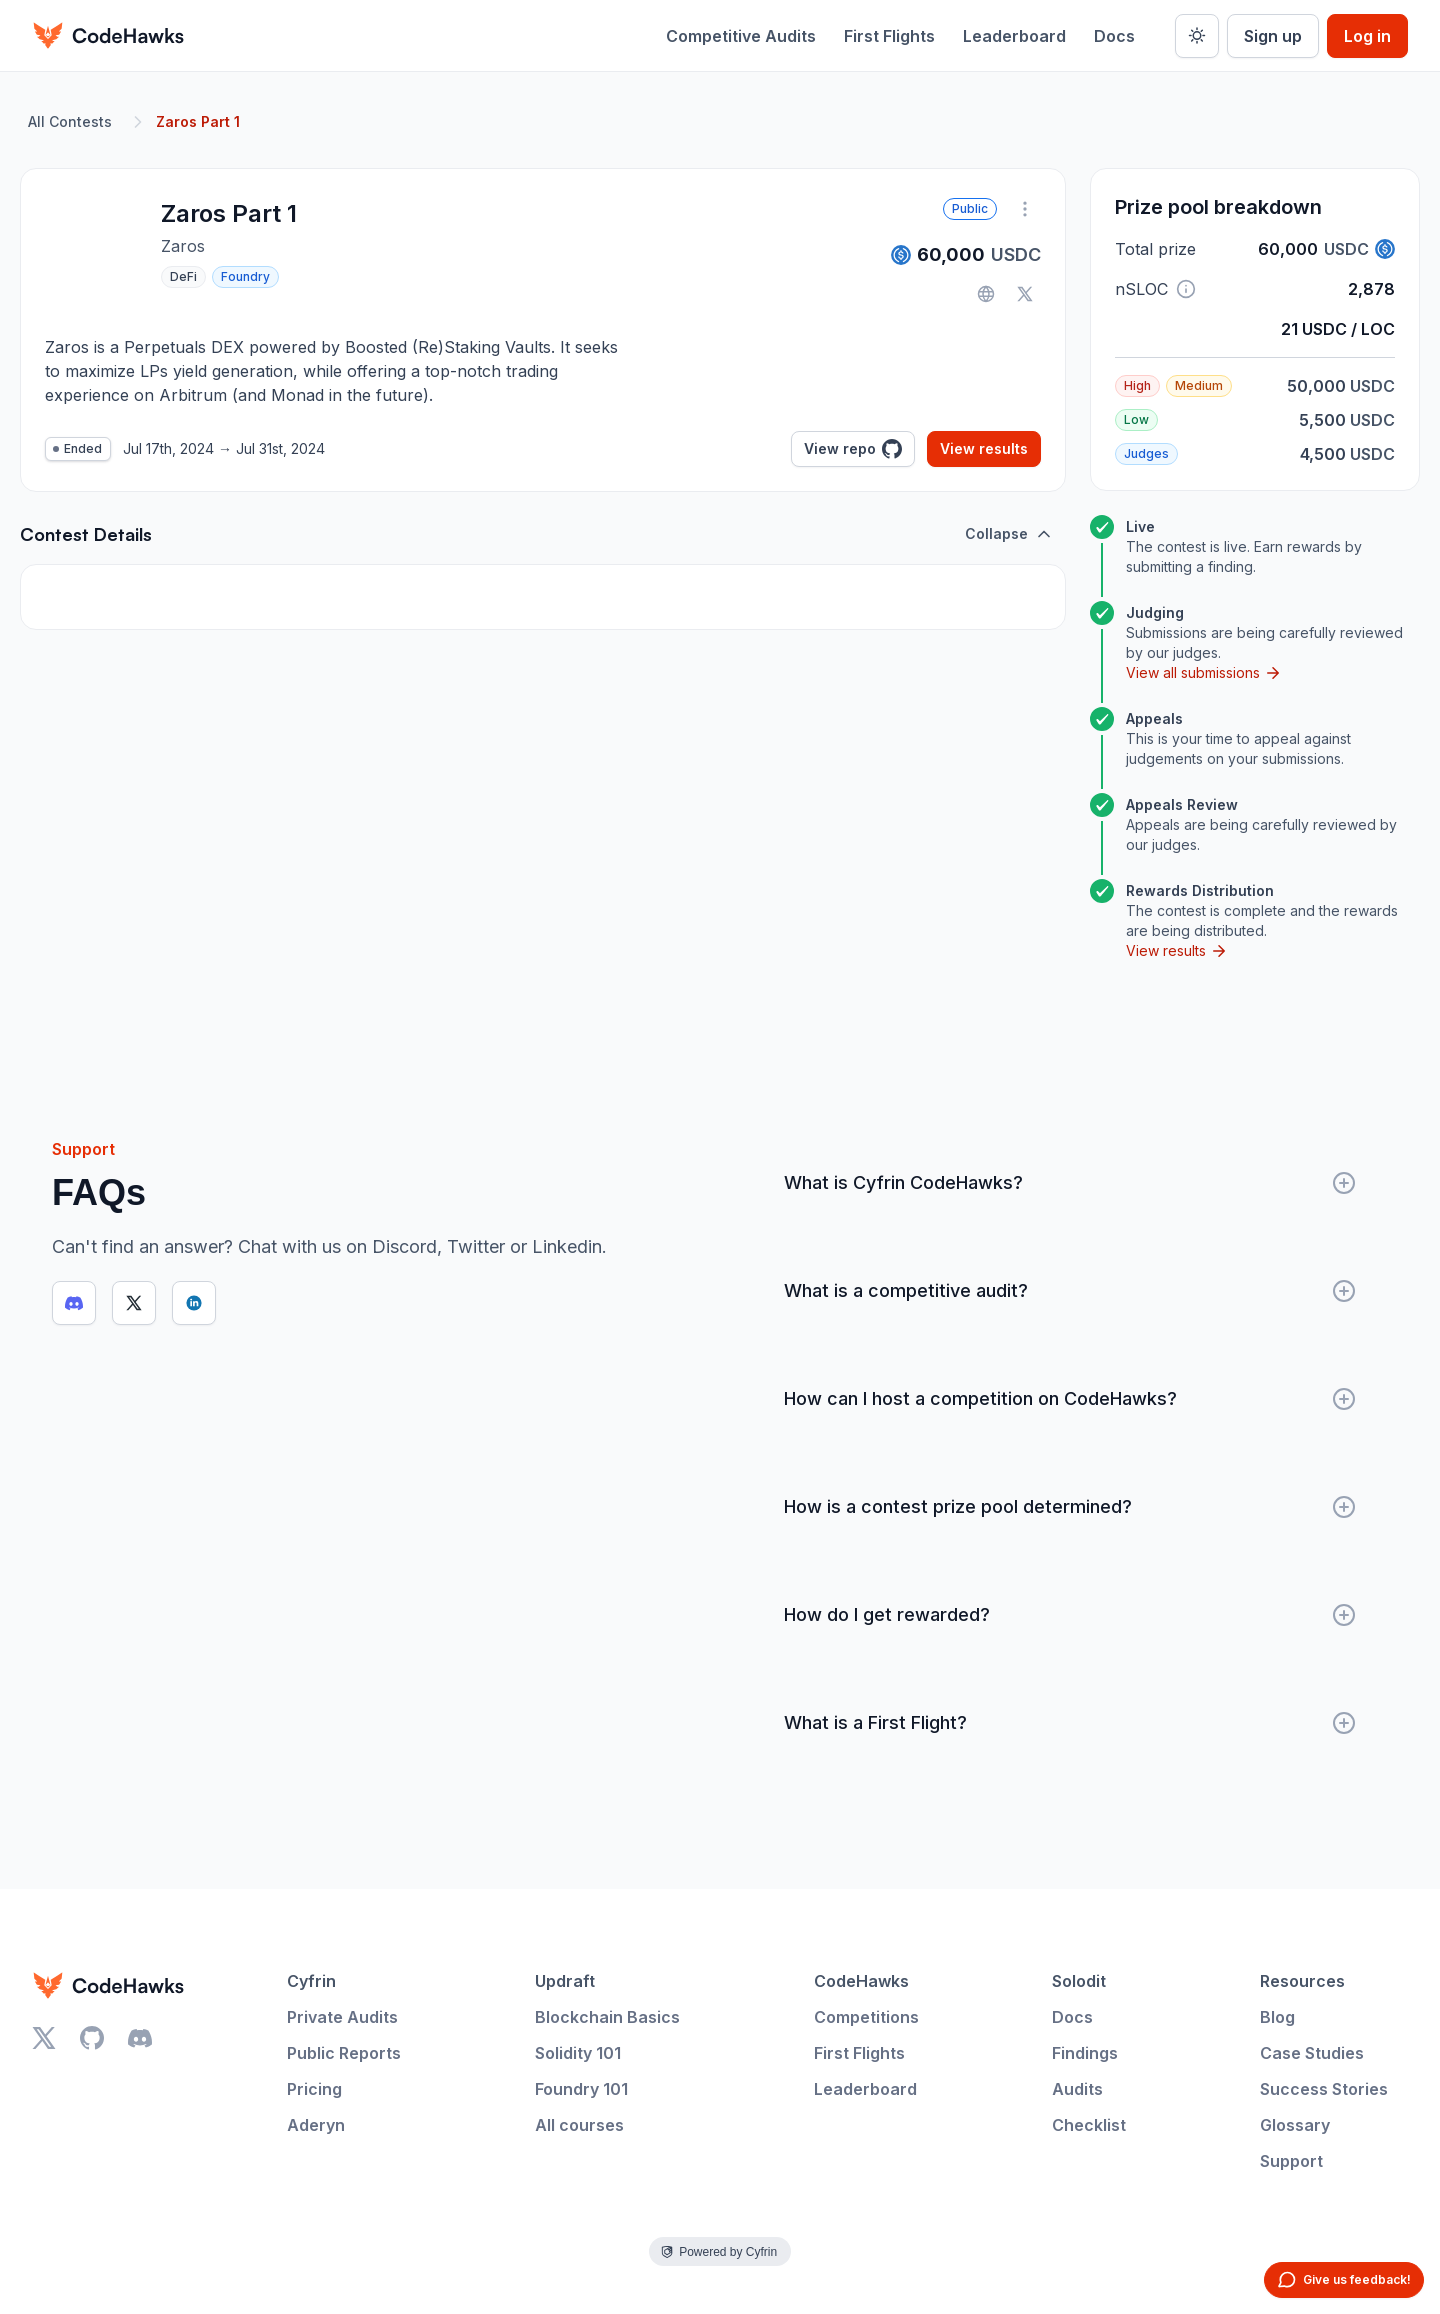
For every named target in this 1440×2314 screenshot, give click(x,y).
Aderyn (316, 2125)
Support (1291, 2161)
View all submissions (1204, 673)
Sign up (1273, 36)
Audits (1077, 2089)
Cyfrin (311, 1981)
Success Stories (1324, 2089)
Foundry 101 (581, 2089)
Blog (1277, 2017)
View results (984, 448)
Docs (1114, 36)
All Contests (70, 121)
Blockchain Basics (607, 2017)
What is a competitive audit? (1070, 1291)
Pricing (314, 2089)
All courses (579, 2125)
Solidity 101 (578, 2053)
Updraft (565, 1981)
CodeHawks (861, 1981)
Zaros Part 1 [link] (198, 121)
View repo (853, 449)
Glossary (1295, 2125)
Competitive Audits (741, 36)
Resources (1302, 1981)
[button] (1186, 289)
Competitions (866, 2017)
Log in (1367, 36)
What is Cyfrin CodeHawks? (1070, 1183)
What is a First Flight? (1070, 1723)
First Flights (889, 36)
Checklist (1089, 2125)
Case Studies (1312, 2053)
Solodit (1079, 1981)
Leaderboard (1014, 36)
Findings (1085, 2053)
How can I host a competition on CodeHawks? (1070, 1399)
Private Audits (342, 2017)
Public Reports (344, 2053)
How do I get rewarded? (1070, 1615)
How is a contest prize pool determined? (1070, 1507)
